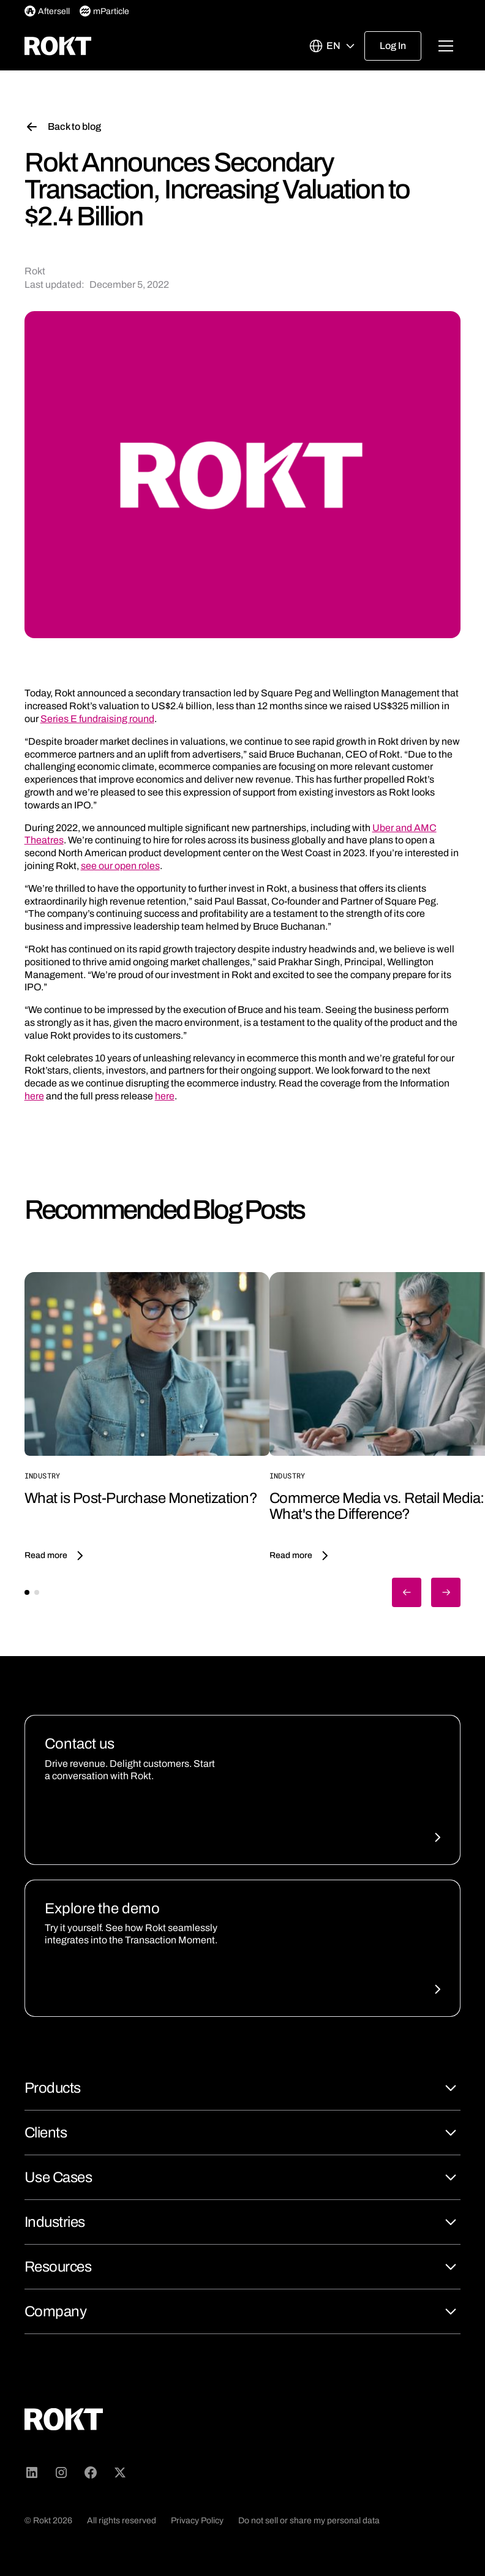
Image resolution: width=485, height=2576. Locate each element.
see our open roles (120, 866)
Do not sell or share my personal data (309, 2520)
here (34, 1096)
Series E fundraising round (97, 719)
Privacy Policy (197, 2520)
